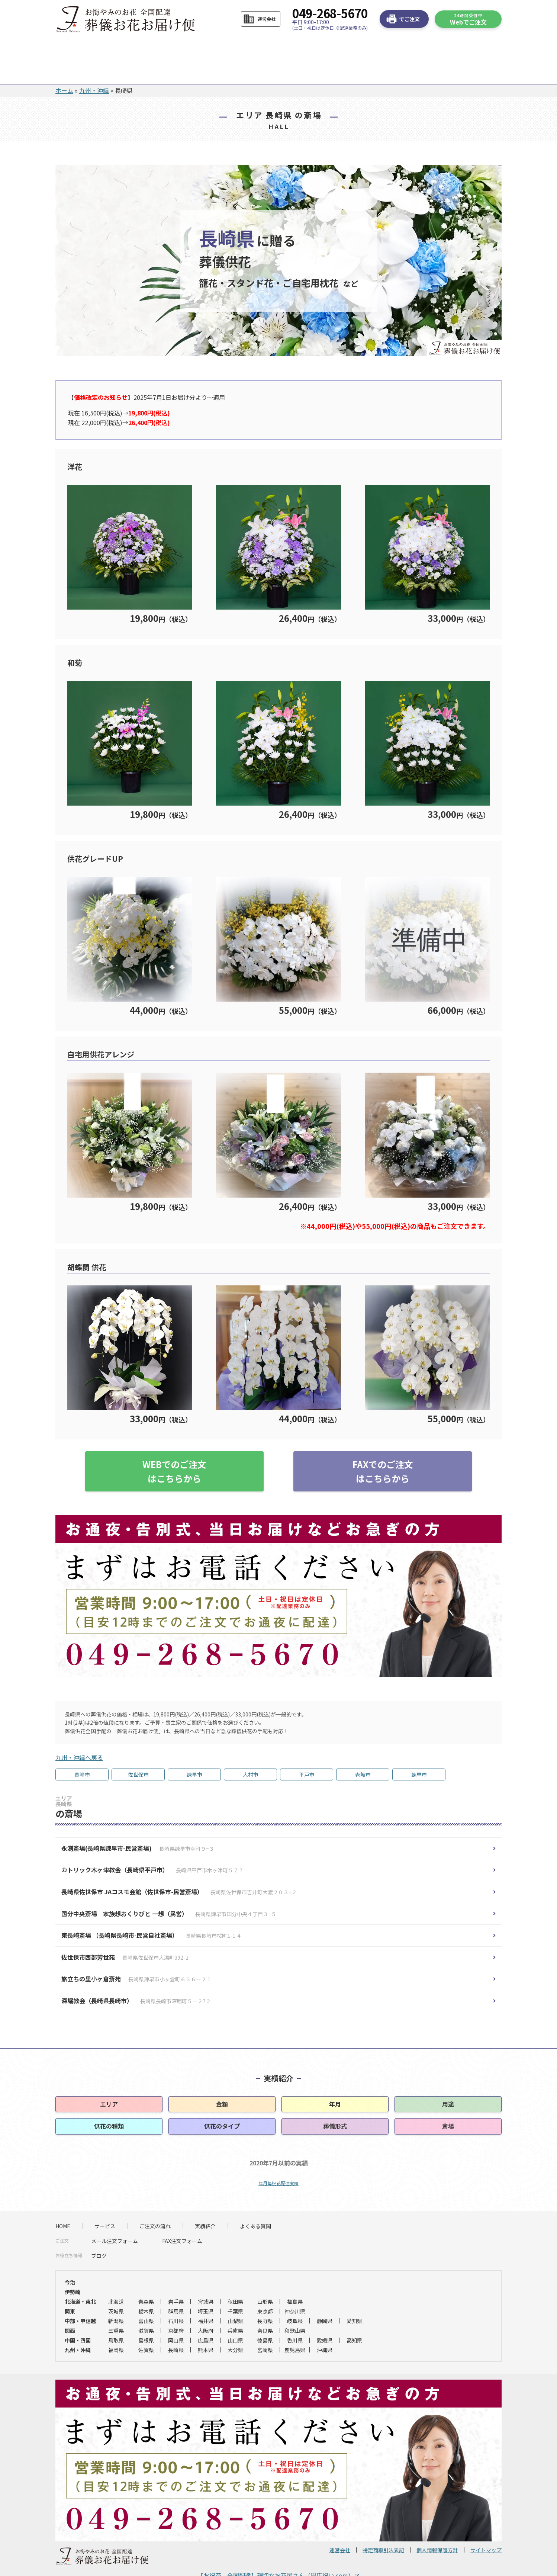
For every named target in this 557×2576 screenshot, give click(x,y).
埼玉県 (205, 2287)
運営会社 (339, 2526)
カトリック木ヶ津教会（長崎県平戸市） (152, 1845)
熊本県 (205, 2326)
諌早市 (419, 1750)
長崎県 (176, 2326)
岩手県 (176, 2277)
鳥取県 (116, 2316)
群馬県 (176, 2287)
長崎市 (82, 1750)
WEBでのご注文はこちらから (174, 1447)
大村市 (250, 1750)
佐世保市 (138, 1750)
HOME (84, 46)
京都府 (176, 2306)
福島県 (295, 2277)
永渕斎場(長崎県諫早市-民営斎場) (137, 1824)
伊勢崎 (72, 2268)
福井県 (205, 2297)
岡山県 (176, 2316)
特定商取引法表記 (383, 2526)
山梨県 (235, 2297)
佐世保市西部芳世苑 (125, 1933)
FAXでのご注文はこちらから (382, 1447)
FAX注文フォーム (182, 2217)
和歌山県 (294, 2306)
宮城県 (205, 2277)
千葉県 (235, 2287)
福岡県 (116, 2326)
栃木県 (146, 2287)
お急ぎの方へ (379, 46)
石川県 (176, 2297)
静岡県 (324, 2297)
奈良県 (265, 2306)
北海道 (116, 2277)
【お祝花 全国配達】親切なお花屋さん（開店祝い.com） (278, 2551)
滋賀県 (146, 2306)
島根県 (146, 2316)
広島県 (205, 2316)
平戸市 (307, 1750)
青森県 (146, 2277)
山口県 (235, 2316)
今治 (70, 2258)
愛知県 (354, 2297)
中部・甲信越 (80, 2297)
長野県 (265, 2297)
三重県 (116, 2306)
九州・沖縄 (94, 66)
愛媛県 (324, 2316)
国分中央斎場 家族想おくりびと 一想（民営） (168, 1889)
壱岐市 (363, 1750)
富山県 (146, 2297)
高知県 (354, 2316)
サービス (142, 46)
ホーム (64, 66)
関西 (70, 2306)
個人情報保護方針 (437, 2526)
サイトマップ (486, 2526)
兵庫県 (235, 2306)
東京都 (265, 2287)
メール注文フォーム (114, 2217)
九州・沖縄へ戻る (79, 1733)
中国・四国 (78, 2316)
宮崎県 (265, 2326)
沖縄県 (324, 2326)
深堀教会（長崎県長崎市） (136, 1976)
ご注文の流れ (201, 46)
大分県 (235, 2326)
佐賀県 (146, 2326)
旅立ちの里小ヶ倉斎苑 (136, 1954)
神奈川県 (294, 2287)
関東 (70, 2287)
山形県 (265, 2277)
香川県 (295, 2316)
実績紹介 (205, 2202)
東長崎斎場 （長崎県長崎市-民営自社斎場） (151, 1911)
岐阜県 (295, 2297)
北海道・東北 (80, 2277)
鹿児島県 (294, 2326)
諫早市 (194, 1750)
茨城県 (116, 2287)
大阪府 (205, 2306)
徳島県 (265, 2316)
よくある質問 (318, 46)
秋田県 (235, 2277)
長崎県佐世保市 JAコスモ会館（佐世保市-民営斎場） (179, 1867)
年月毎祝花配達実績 (278, 2159)
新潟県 (116, 2297)
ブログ (99, 2232)
